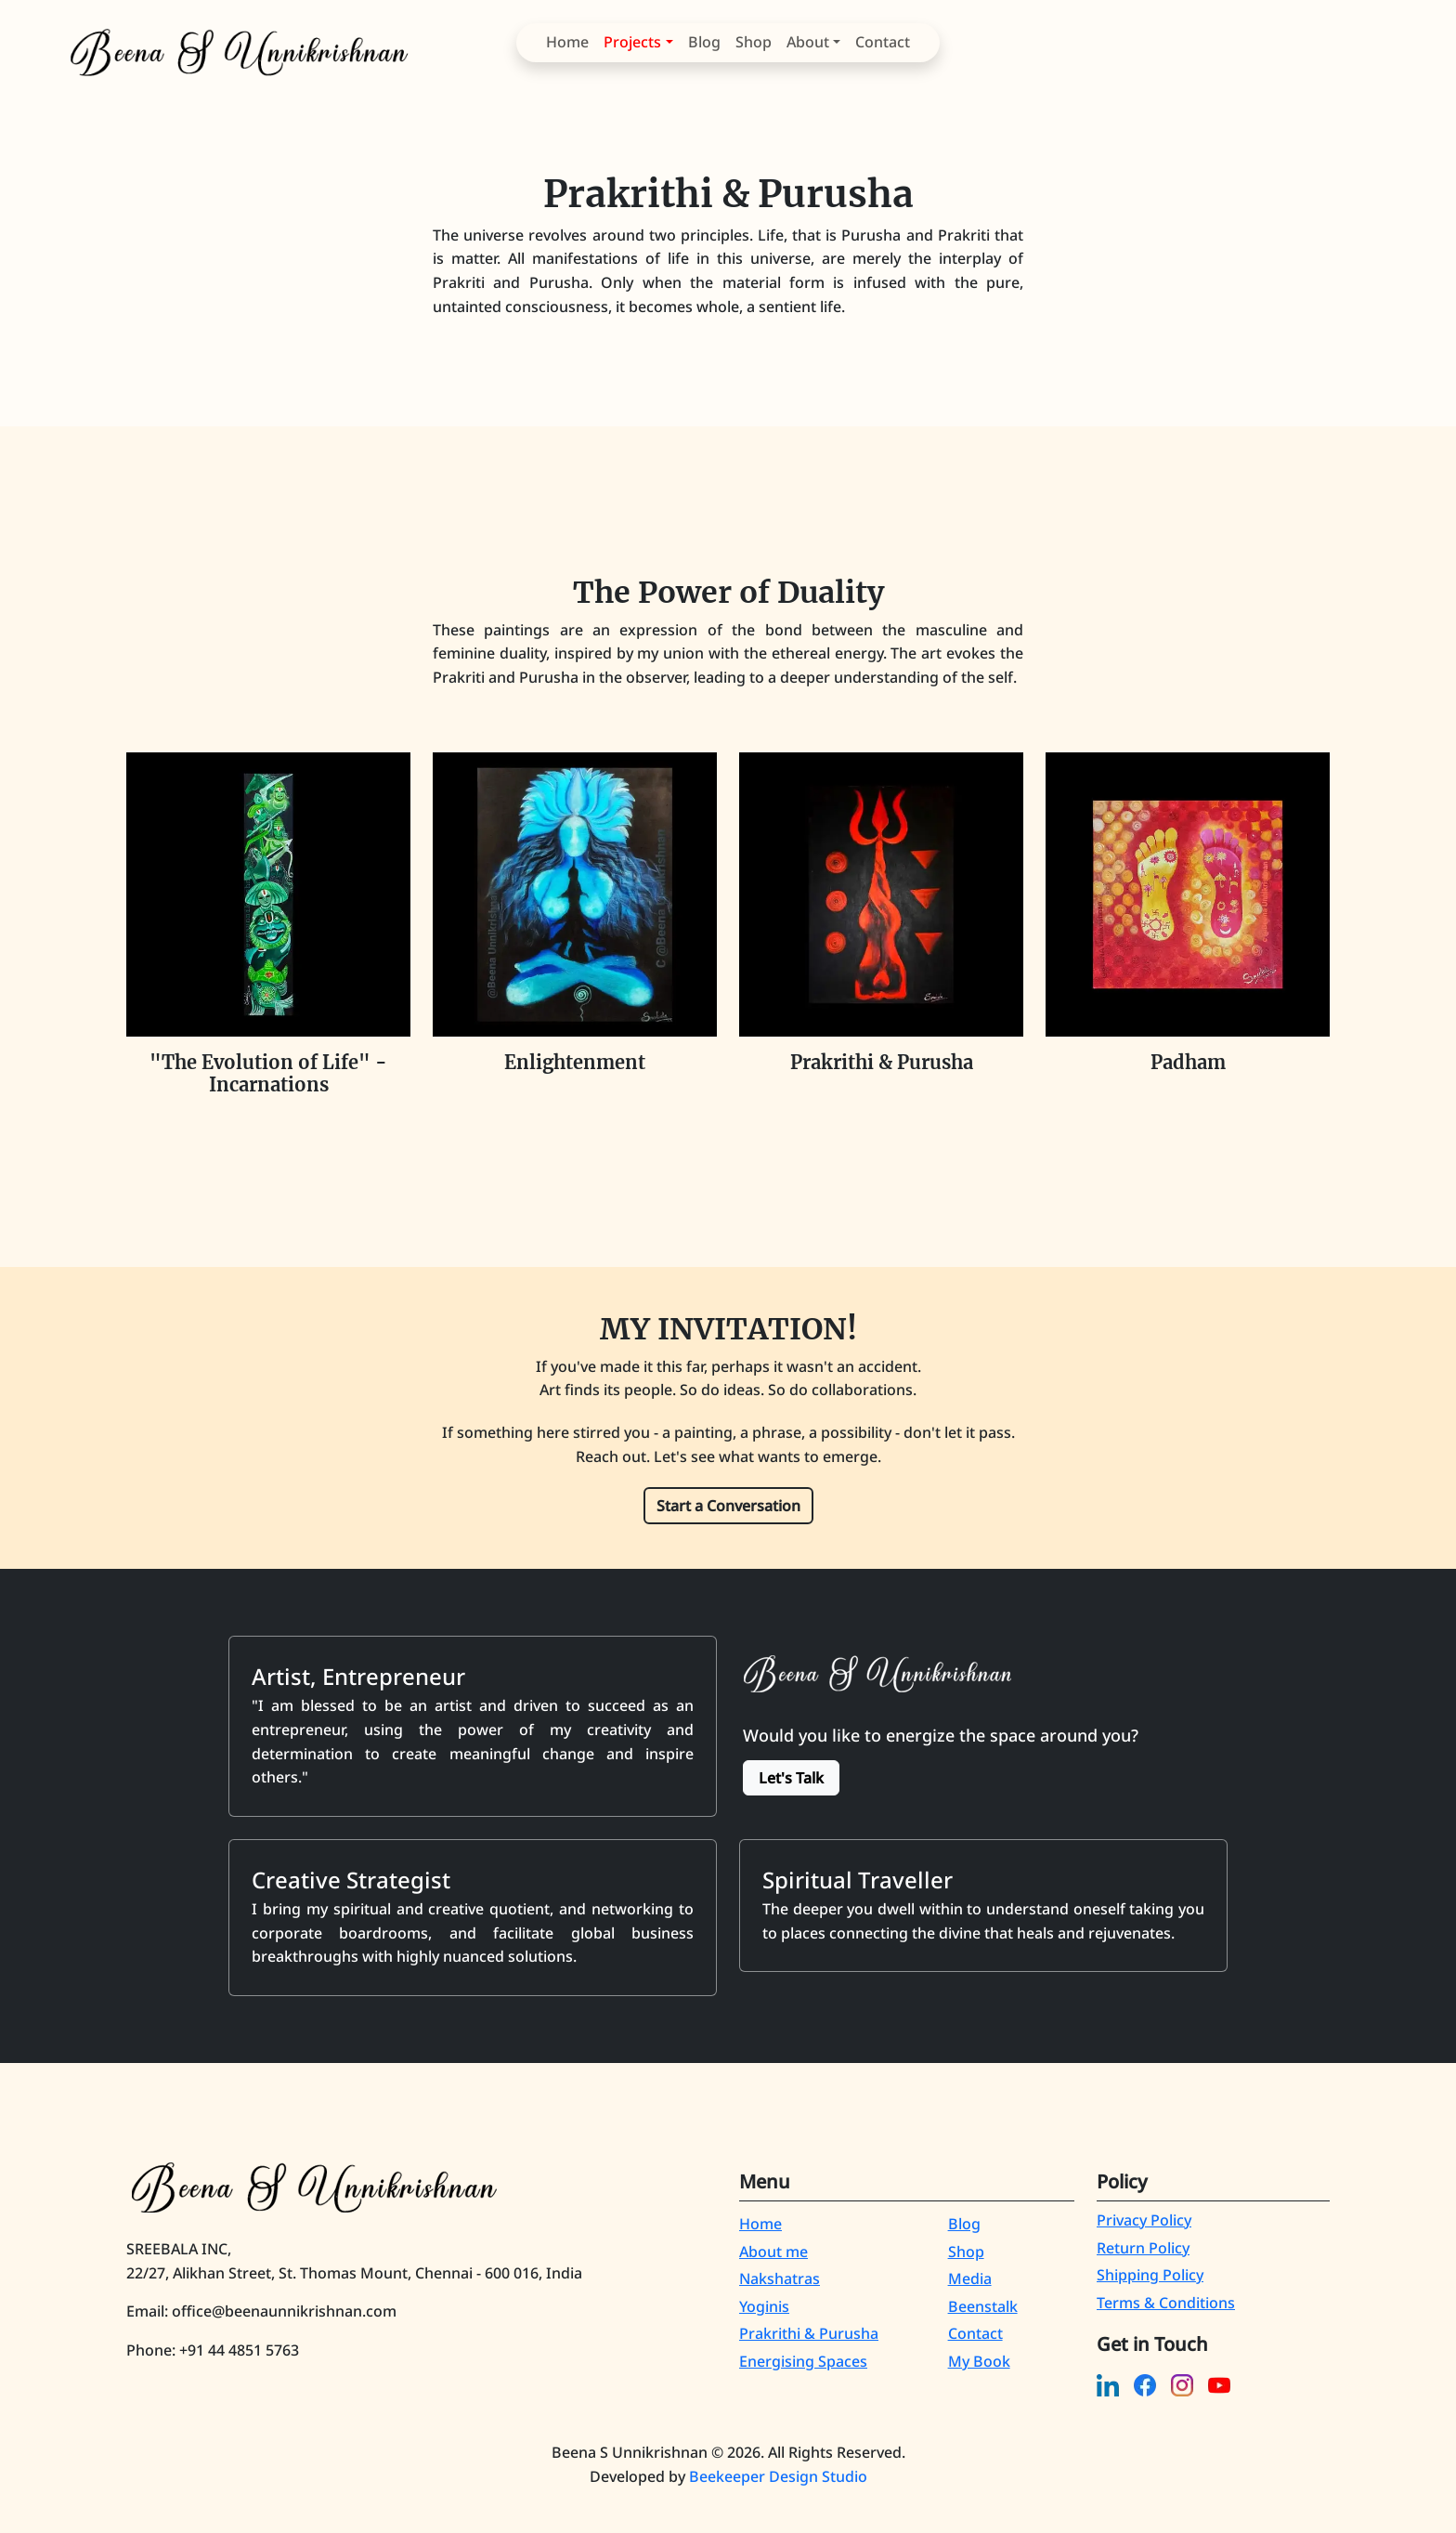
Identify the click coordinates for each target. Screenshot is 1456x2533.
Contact (975, 2333)
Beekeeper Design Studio (778, 2476)
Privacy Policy (1144, 2220)
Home (760, 2223)
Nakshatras (779, 2278)
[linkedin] (1108, 2391)
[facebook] (1145, 2391)
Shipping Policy (1150, 2275)
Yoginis (764, 2306)
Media (970, 2278)
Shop (966, 2251)
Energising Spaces (803, 2361)
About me (773, 2251)
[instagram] (1182, 2391)
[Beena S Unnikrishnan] (230, 47)
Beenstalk (983, 2306)
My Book (979, 2361)
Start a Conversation (728, 1505)
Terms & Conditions (1166, 2302)
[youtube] (1219, 2391)
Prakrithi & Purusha (808, 2333)
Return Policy (1143, 2248)
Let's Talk (791, 1778)
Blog (964, 2223)
